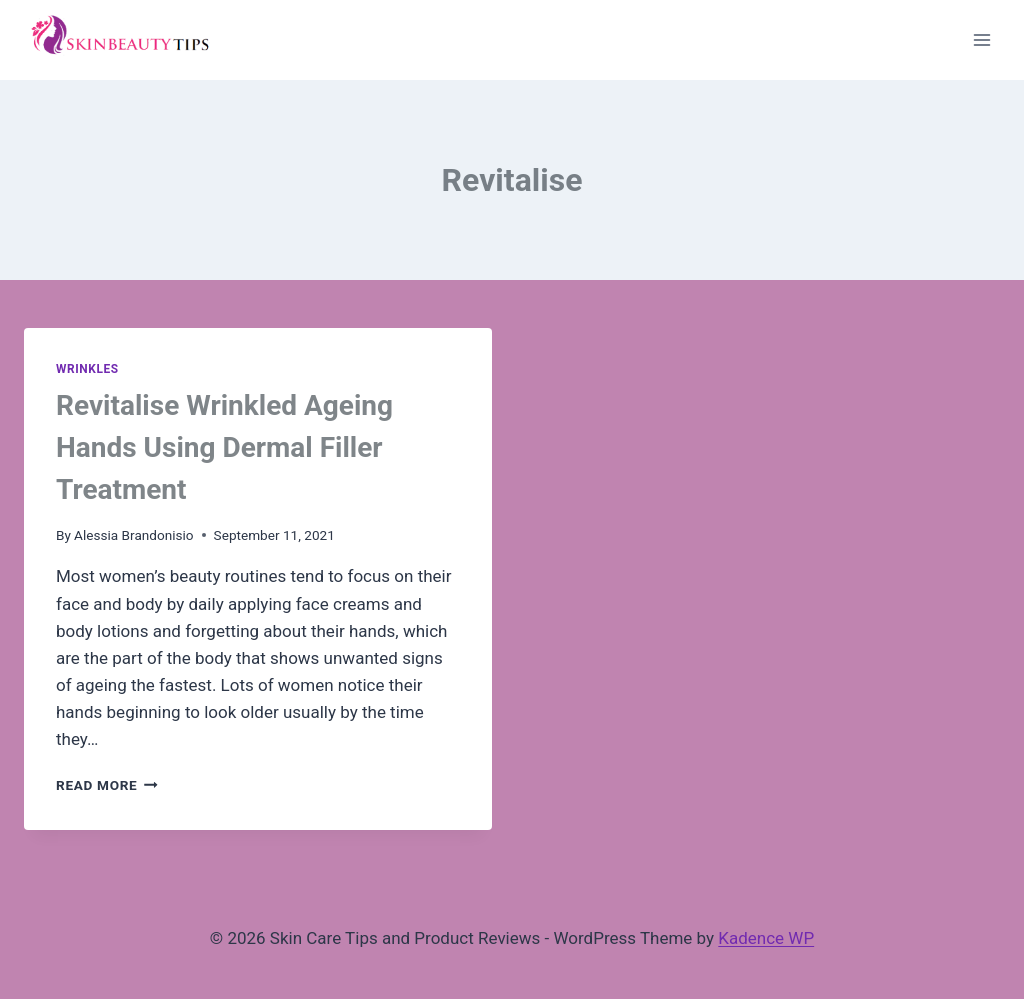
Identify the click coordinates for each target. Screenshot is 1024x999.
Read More (107, 785)
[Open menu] (981, 39)
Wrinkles (87, 369)
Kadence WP (766, 938)
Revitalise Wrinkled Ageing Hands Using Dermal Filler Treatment (224, 447)
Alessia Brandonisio (134, 535)
